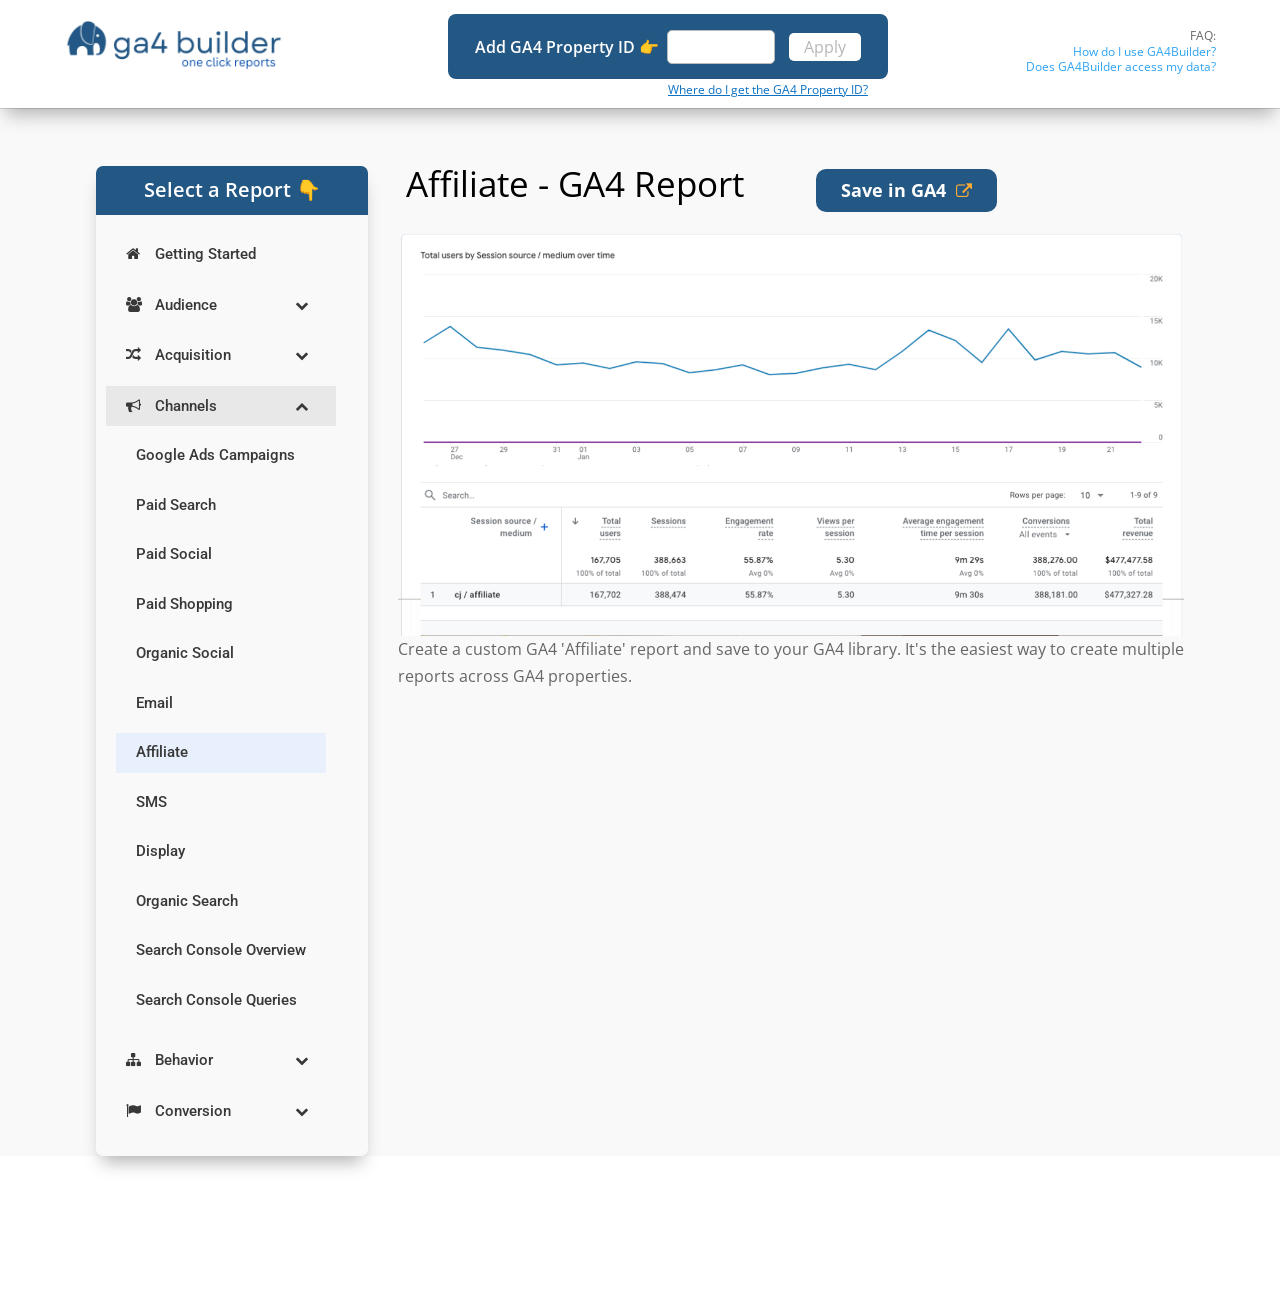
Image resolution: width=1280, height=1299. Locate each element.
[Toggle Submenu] (301, 305)
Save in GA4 (906, 190)
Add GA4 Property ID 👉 (569, 47)
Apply (825, 47)
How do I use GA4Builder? (1144, 51)
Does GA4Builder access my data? (1121, 66)
